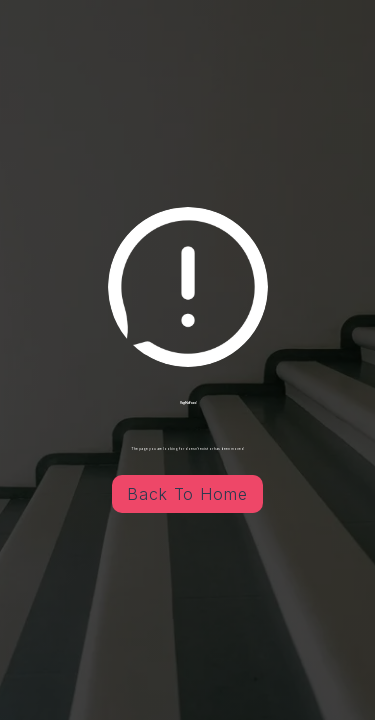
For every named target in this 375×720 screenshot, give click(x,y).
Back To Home (188, 494)
